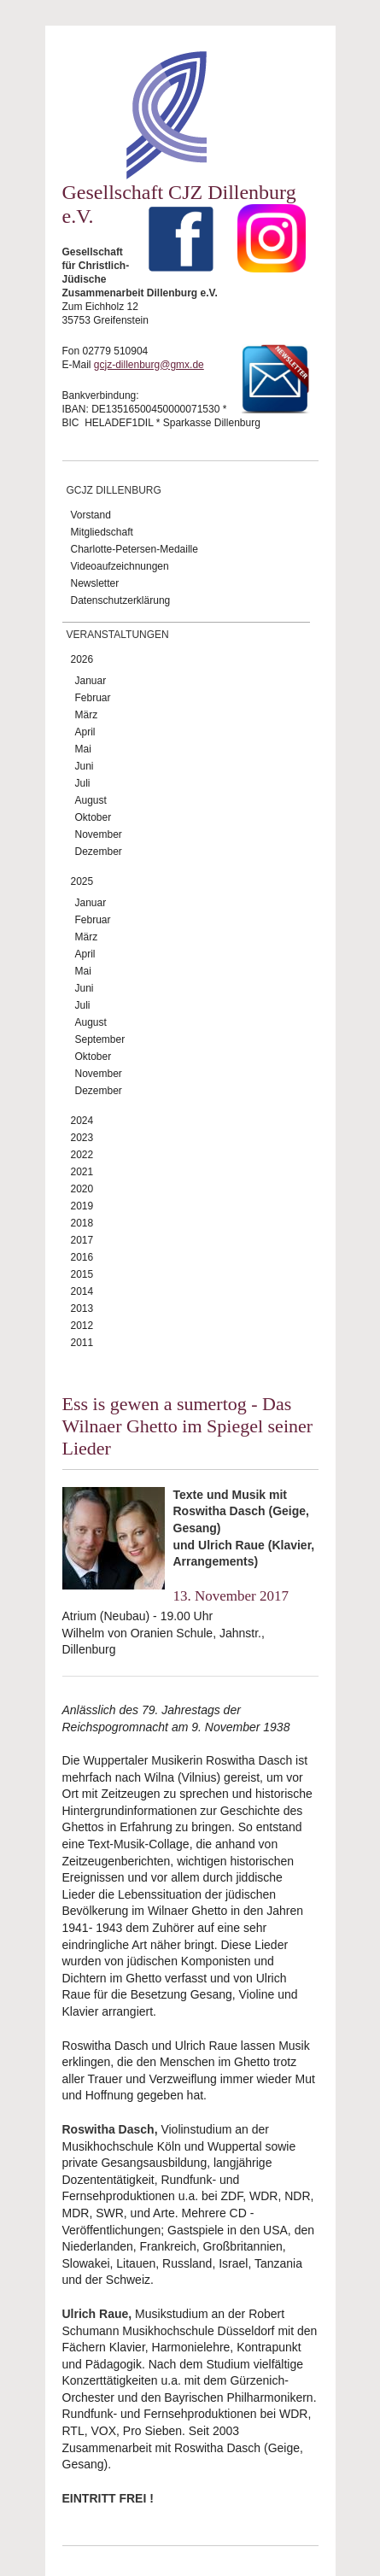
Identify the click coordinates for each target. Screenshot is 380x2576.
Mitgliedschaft (102, 532)
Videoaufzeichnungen (120, 566)
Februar (93, 698)
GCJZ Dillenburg (114, 490)
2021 (82, 1172)
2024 (82, 1121)
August (91, 800)
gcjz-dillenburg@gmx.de (149, 365)
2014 (82, 1291)
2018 (82, 1223)
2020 (82, 1189)
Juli (83, 783)
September (100, 1039)
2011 (82, 1343)
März (86, 715)
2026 (82, 659)
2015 (82, 1274)
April (85, 732)
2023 (82, 1138)
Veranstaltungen (118, 635)
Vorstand (91, 515)
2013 (82, 1308)
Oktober (93, 817)
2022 (82, 1155)
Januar (91, 681)
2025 (82, 881)
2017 (82, 1240)
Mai (83, 749)
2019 (82, 1206)
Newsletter (95, 583)
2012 (82, 1326)
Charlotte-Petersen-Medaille (134, 549)
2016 (82, 1257)
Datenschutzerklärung (121, 600)
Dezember (98, 852)
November (98, 834)
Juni (84, 766)
